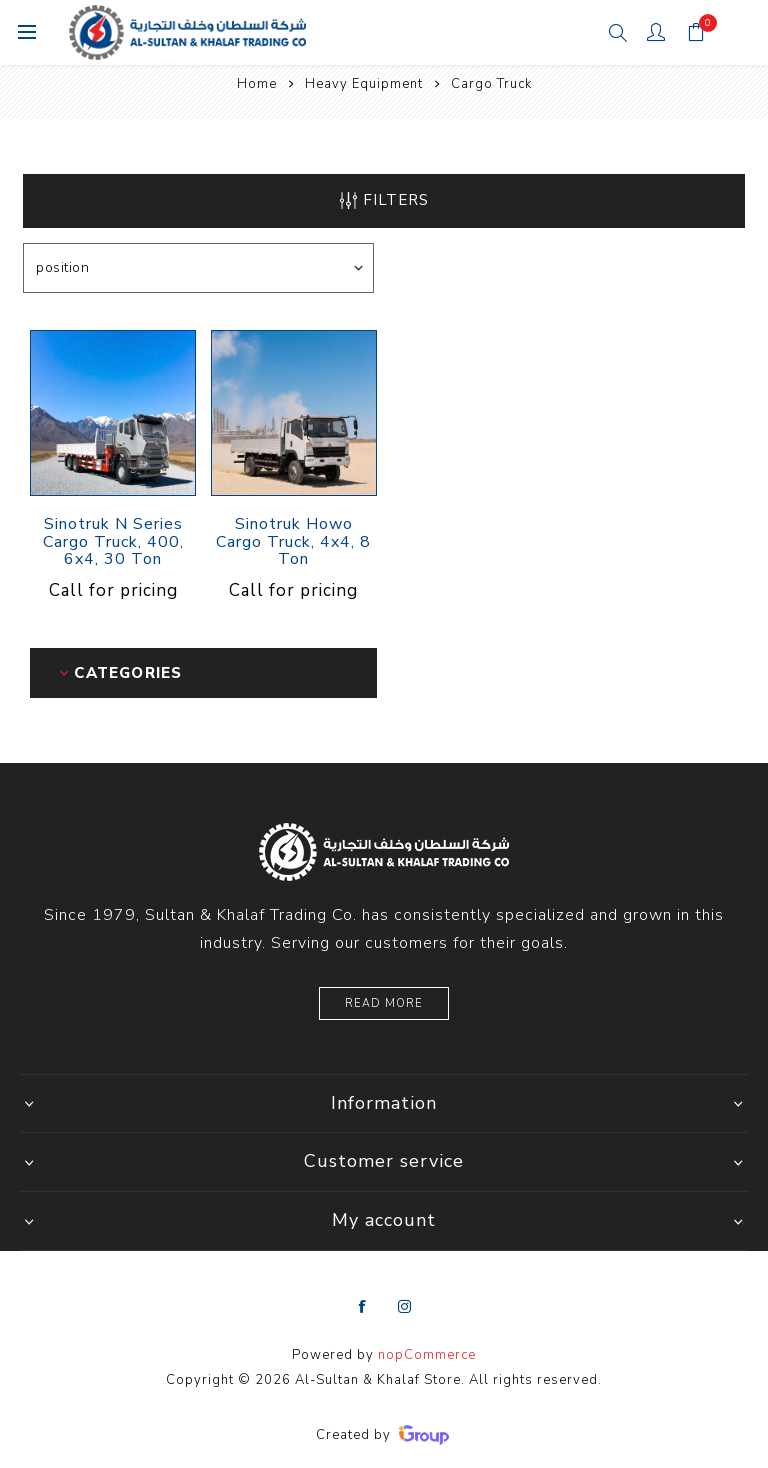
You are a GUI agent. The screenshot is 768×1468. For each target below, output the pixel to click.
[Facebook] (363, 1307)
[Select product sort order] (198, 268)
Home (257, 84)
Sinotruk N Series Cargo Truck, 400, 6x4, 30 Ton (113, 542)
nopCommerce (427, 1355)
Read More (384, 1003)
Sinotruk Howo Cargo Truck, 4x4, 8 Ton (293, 542)
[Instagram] (405, 1307)
